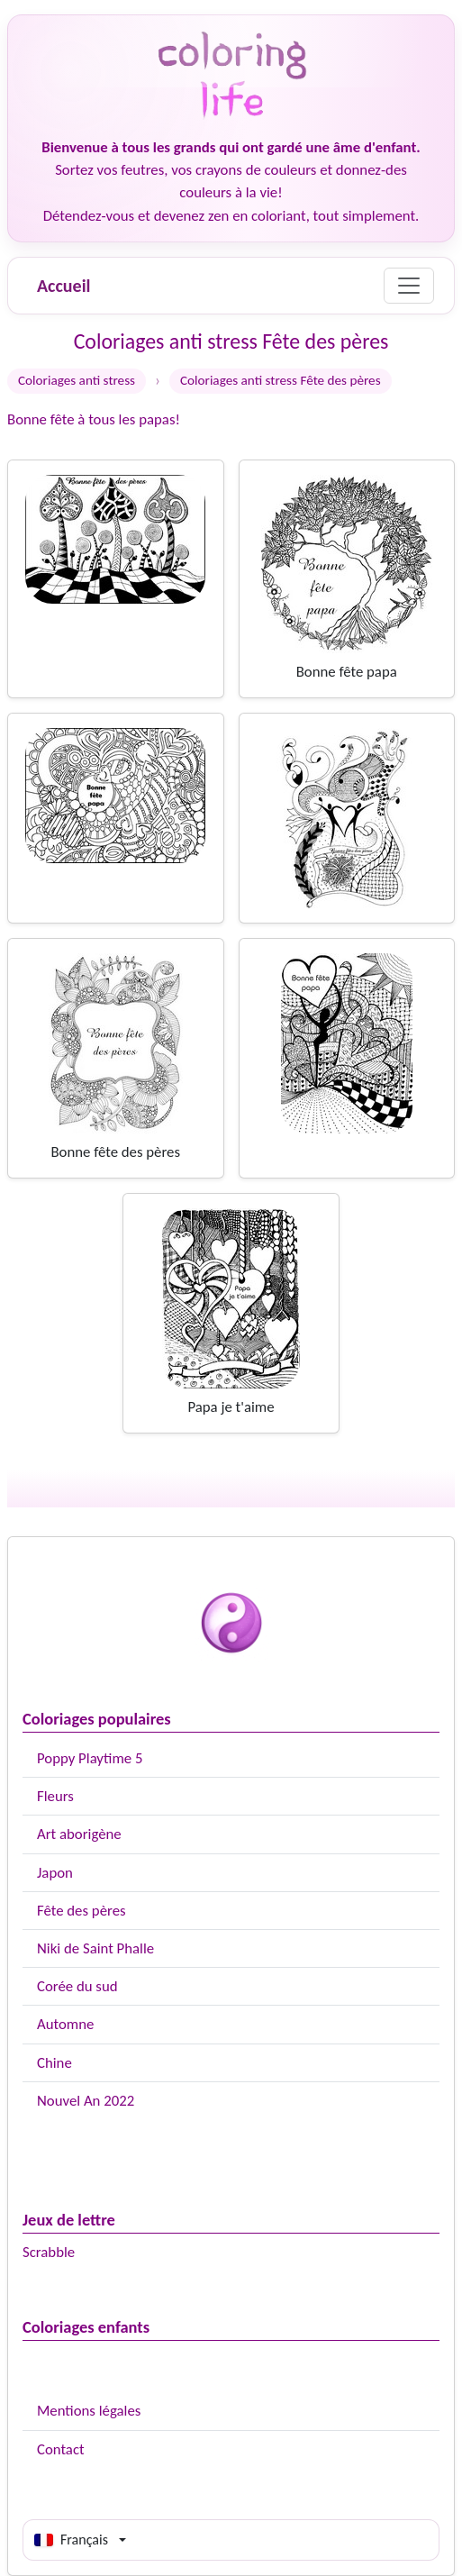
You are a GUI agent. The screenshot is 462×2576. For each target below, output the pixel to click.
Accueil (63, 285)
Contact (61, 2449)
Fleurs (55, 1796)
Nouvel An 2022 (85, 2100)
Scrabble (49, 2252)
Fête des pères (81, 1910)
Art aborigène (79, 1834)
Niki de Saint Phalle (95, 1948)
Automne (65, 2024)
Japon (55, 1872)
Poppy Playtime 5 (89, 1758)
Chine (54, 2062)
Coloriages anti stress (76, 380)
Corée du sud (77, 1986)
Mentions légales (88, 2410)
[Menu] (409, 286)
